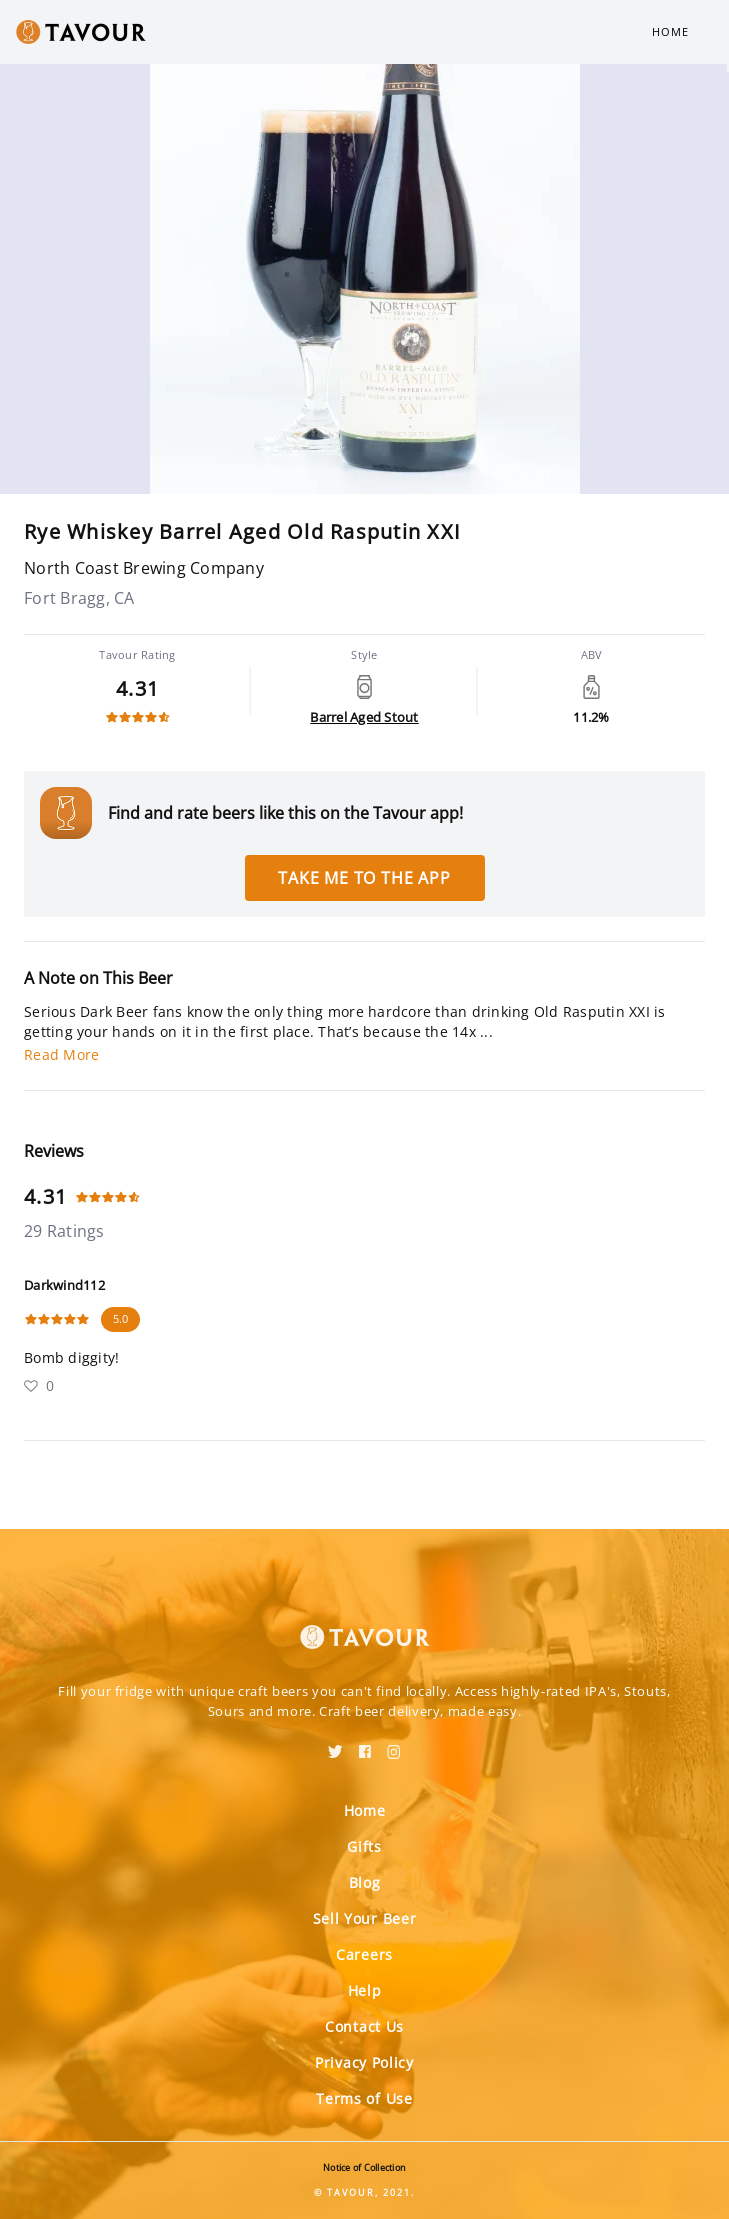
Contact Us (364, 2026)
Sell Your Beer (365, 1918)
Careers (364, 1954)
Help (365, 1990)
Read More (61, 1054)
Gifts (364, 1846)
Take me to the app (364, 878)
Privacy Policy (364, 2062)
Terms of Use (364, 2098)
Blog (365, 1882)
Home (670, 31)
